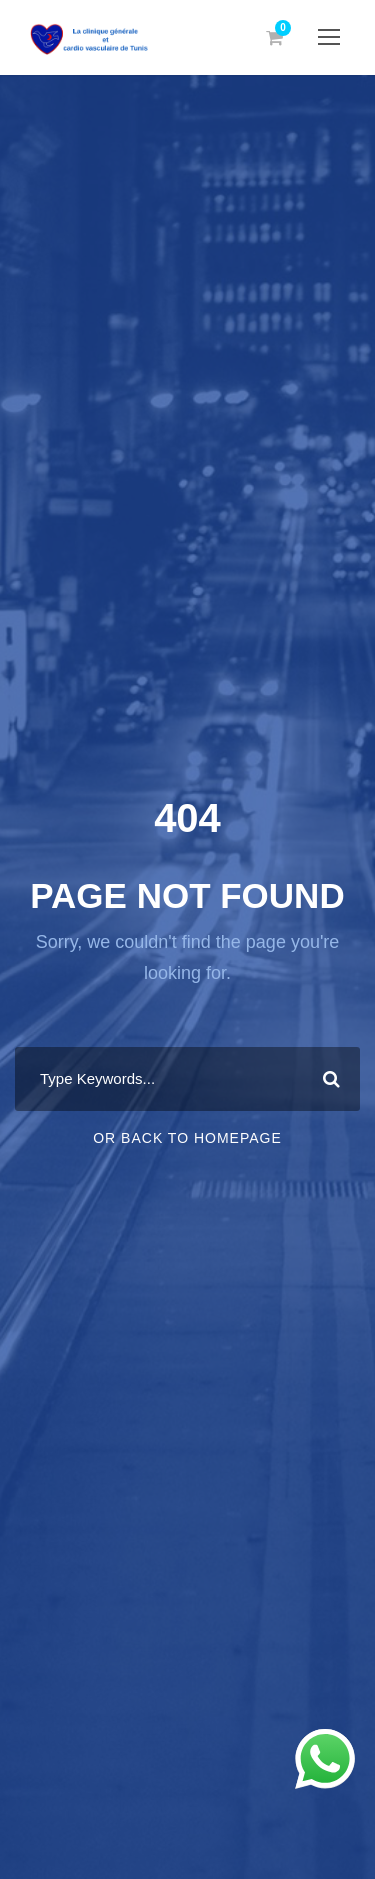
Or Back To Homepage (187, 1138)
